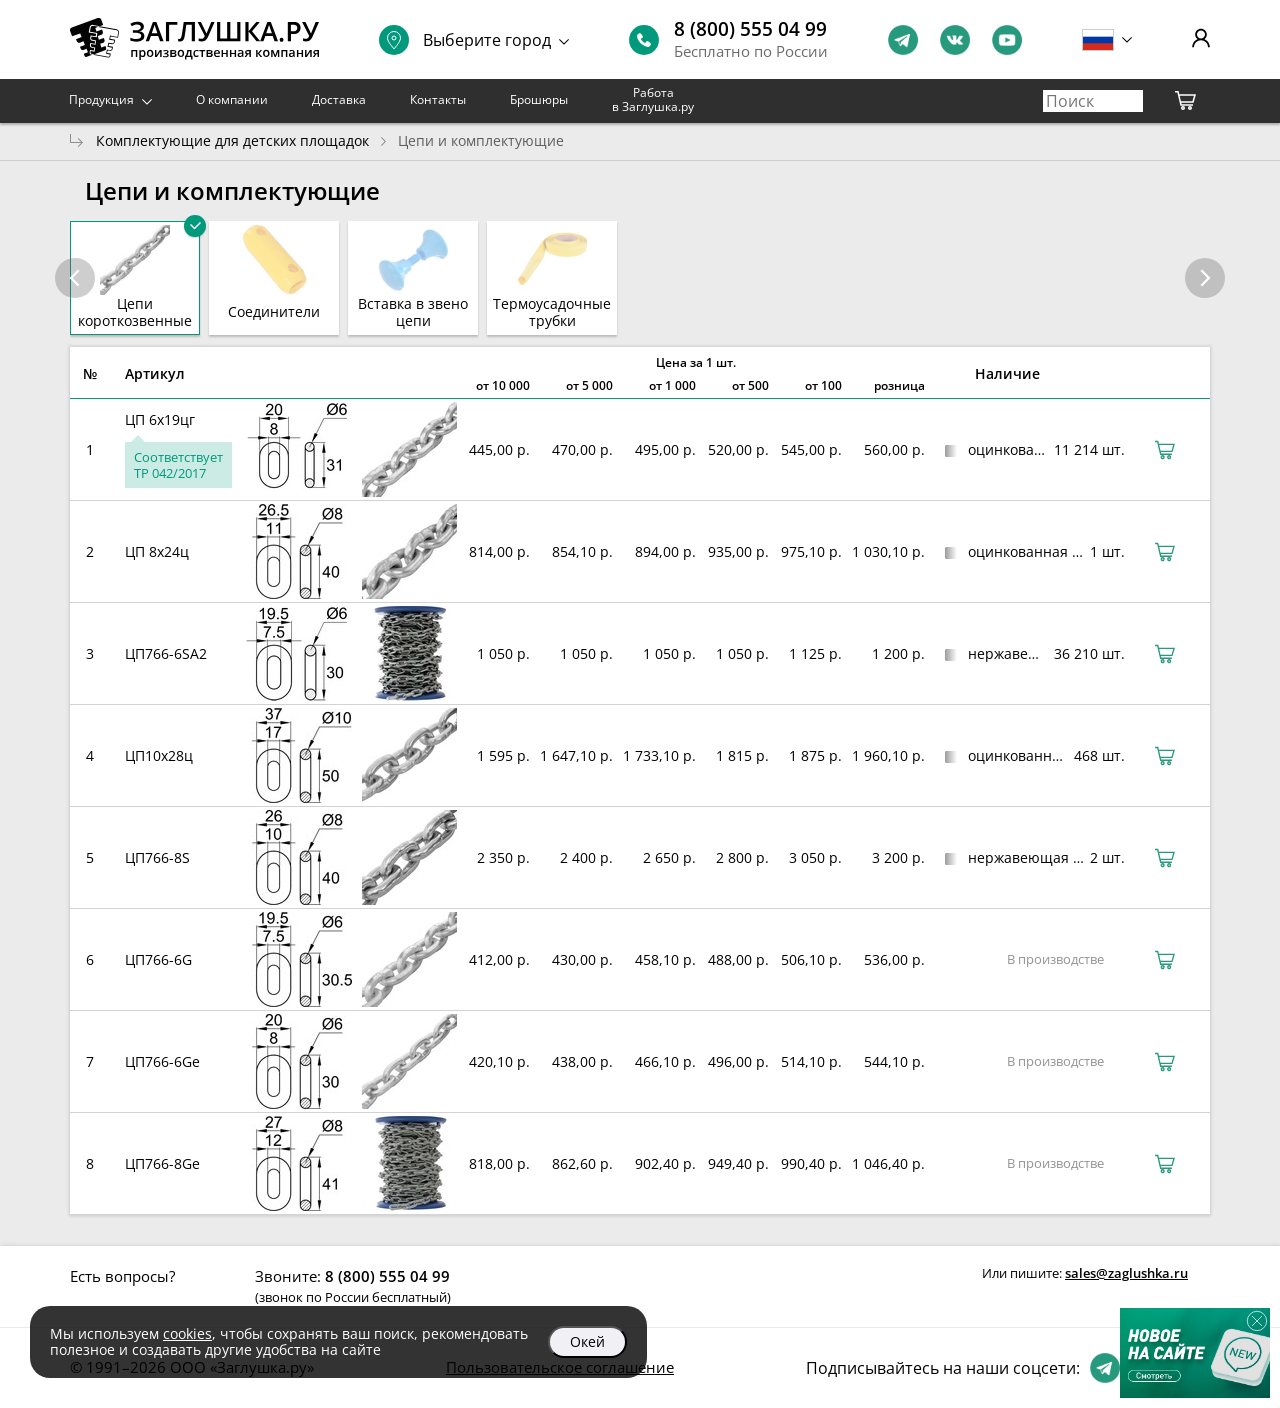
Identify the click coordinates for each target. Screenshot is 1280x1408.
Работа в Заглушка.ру (653, 99)
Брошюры (539, 99)
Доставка (339, 99)
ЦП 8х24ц (157, 551)
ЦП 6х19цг (160, 419)
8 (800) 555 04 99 (750, 29)
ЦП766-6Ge (162, 1061)
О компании (232, 99)
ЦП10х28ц (159, 755)
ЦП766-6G (158, 959)
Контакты (438, 99)
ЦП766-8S (157, 857)
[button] (1205, 278)
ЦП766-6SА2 (166, 653)
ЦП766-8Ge (162, 1163)
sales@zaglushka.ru (1126, 1273)
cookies (187, 1333)
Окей (587, 1341)
